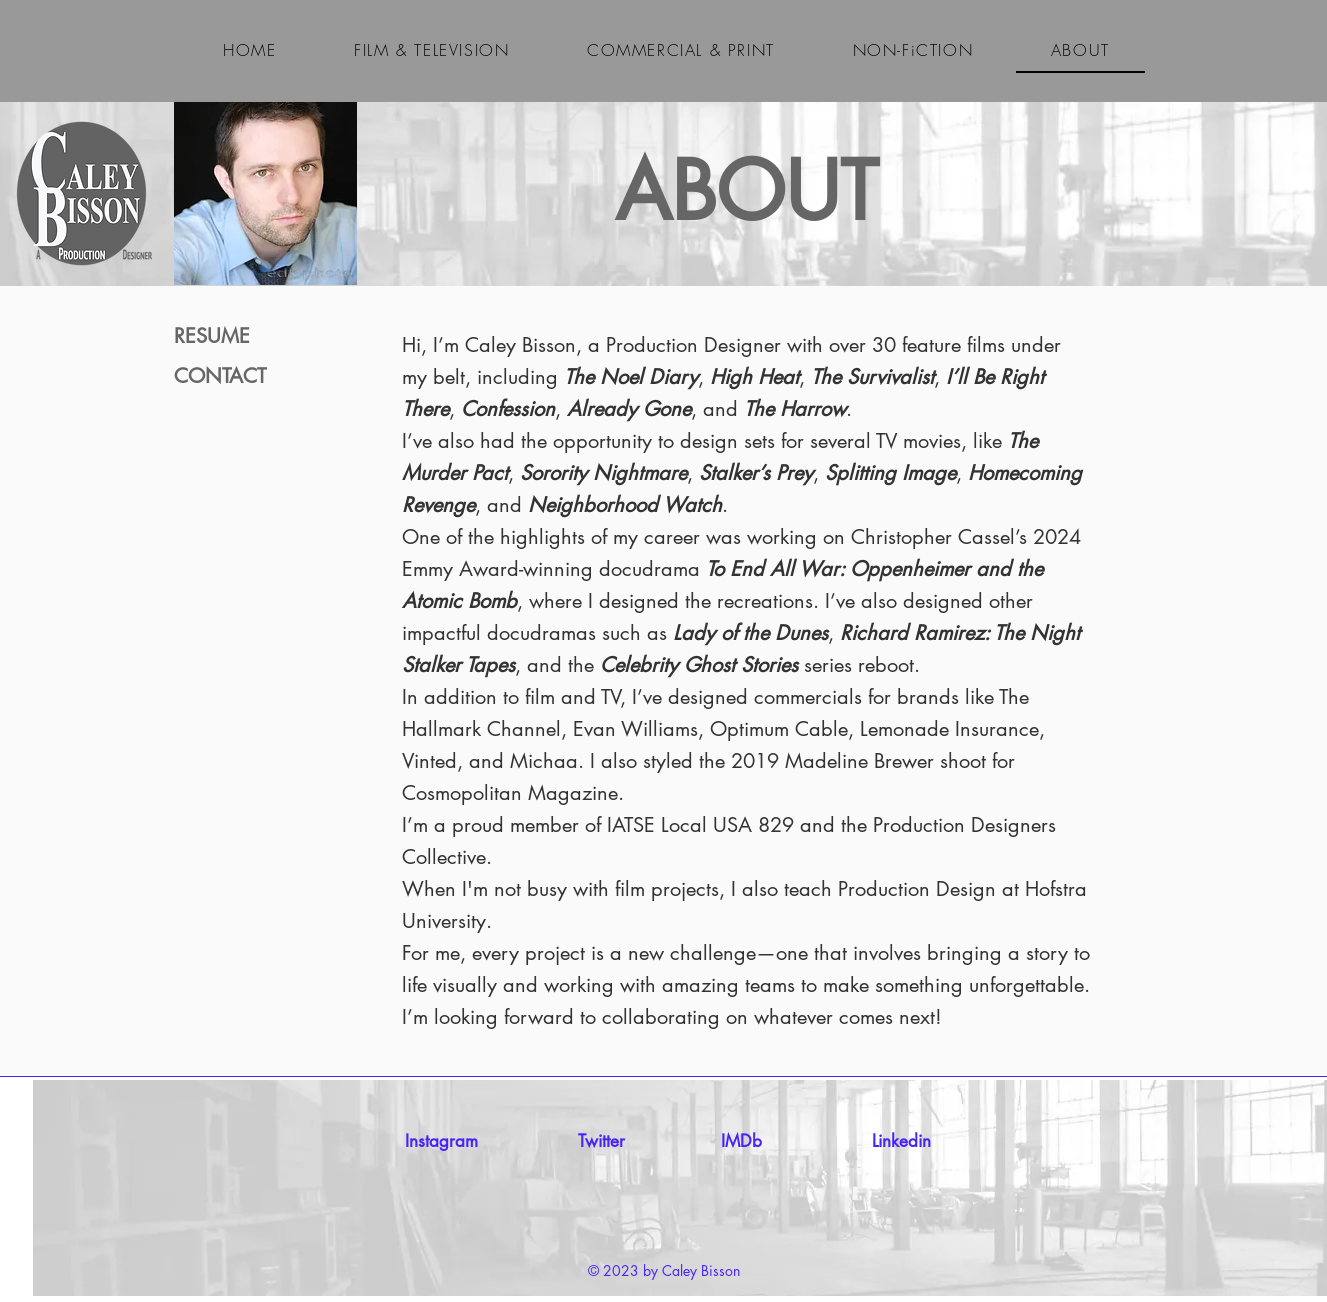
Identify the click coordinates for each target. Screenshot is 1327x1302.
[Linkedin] (901, 1142)
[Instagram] (441, 1142)
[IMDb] (741, 1142)
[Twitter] (601, 1142)
